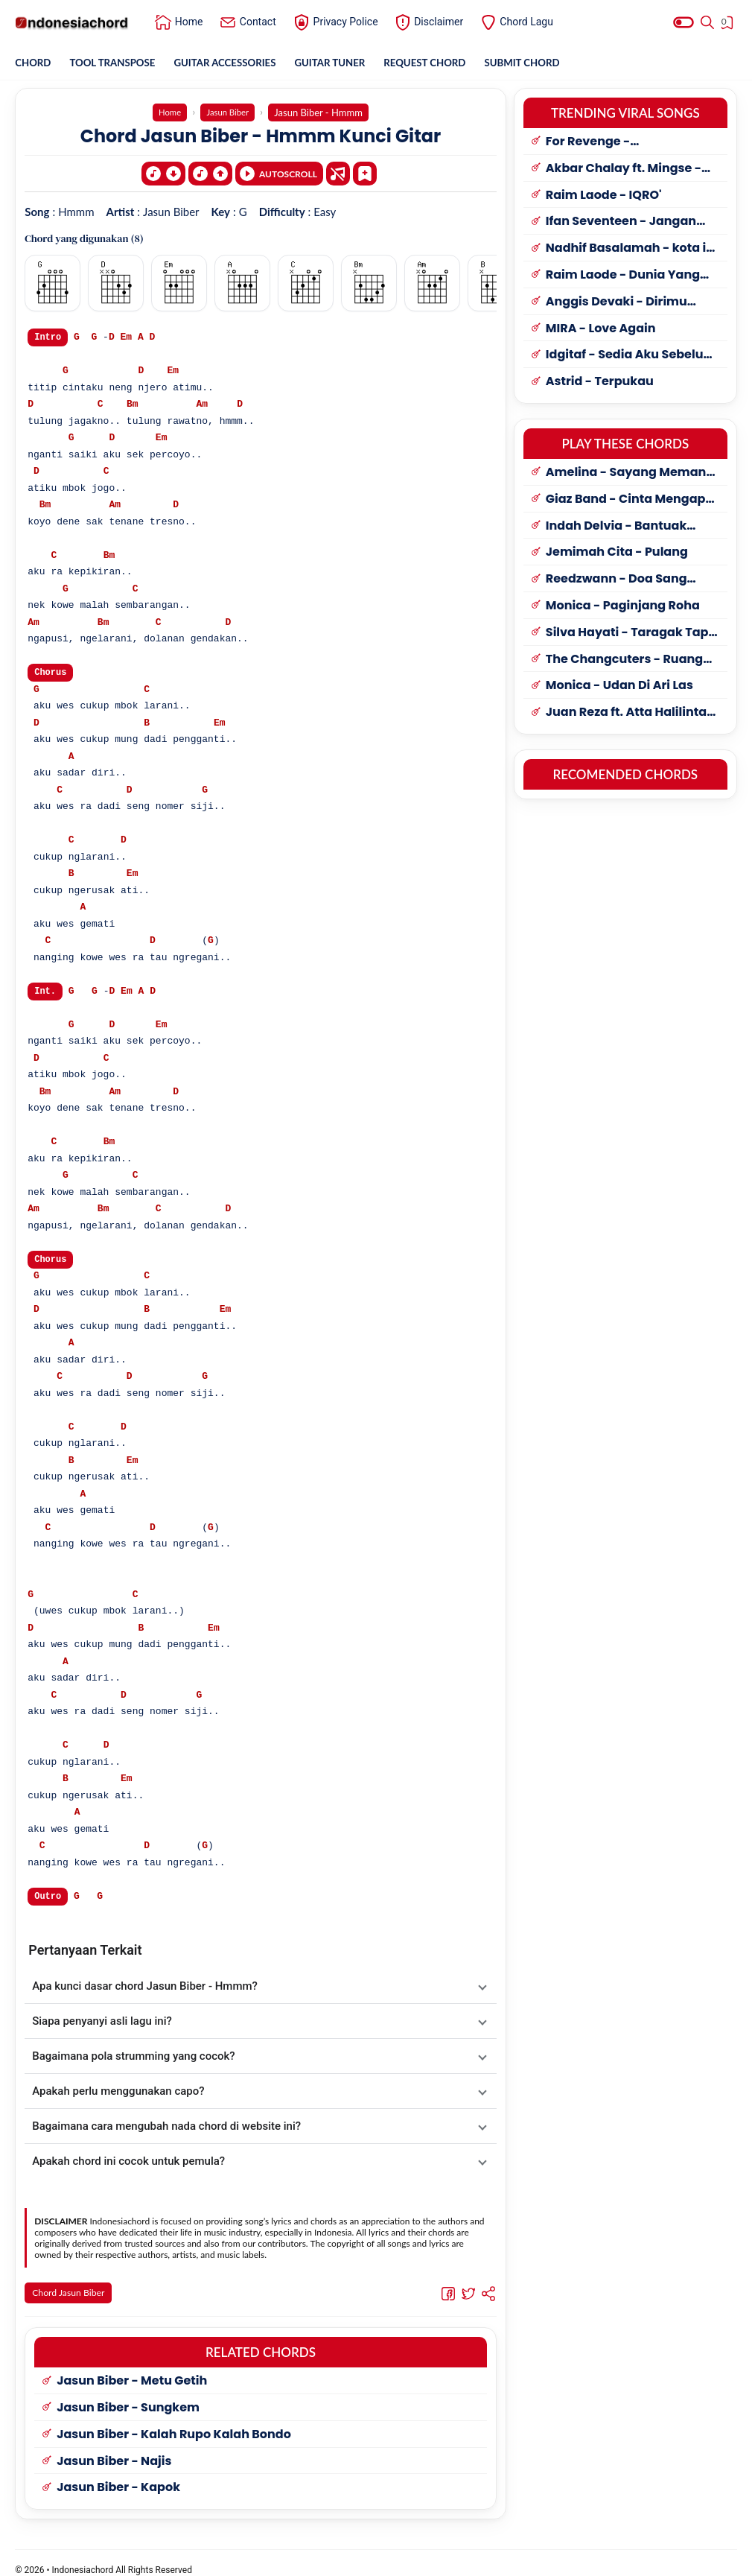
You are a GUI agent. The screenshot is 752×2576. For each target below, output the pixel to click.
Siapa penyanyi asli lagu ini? (102, 2021)
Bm (132, 402)
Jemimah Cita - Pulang (617, 553)
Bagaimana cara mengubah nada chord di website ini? (166, 2127)
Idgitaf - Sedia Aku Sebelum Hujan (631, 356)
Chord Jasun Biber (70, 2294)
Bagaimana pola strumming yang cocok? (133, 2056)
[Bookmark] (365, 169)
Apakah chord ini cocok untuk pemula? (128, 2162)
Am (202, 402)
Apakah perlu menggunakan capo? (118, 2091)
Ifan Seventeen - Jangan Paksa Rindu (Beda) (621, 222)
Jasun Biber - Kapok (118, 2473)
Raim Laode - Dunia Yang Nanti (623, 276)
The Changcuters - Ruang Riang (624, 660)
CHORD (34, 63)
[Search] (707, 22)
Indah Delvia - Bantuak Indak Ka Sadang (616, 527)
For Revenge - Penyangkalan (590, 142)
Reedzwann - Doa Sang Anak (616, 580)
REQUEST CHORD (442, 63)
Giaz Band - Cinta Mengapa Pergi (629, 500)
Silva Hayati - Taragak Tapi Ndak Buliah (629, 633)
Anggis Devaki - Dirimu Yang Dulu (616, 303)
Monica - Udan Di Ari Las (619, 686)
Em (127, 334)
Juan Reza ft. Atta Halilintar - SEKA (629, 713)
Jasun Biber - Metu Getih (132, 2367)
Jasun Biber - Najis (114, 2447)
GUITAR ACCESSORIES (233, 63)
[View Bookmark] (728, 25)
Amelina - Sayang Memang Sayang (630, 473)
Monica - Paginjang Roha (623, 607)
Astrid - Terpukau (600, 382)
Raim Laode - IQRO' (604, 196)
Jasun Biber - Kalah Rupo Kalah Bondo (174, 2421)
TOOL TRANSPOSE (116, 63)
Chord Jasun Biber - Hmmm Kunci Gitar (260, 134)
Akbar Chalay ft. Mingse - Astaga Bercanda (623, 169)
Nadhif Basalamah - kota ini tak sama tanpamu (632, 249)
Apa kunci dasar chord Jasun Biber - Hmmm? (145, 1986)
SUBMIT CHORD (544, 63)
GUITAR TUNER (344, 63)
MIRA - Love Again (601, 329)
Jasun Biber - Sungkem (128, 2394)
